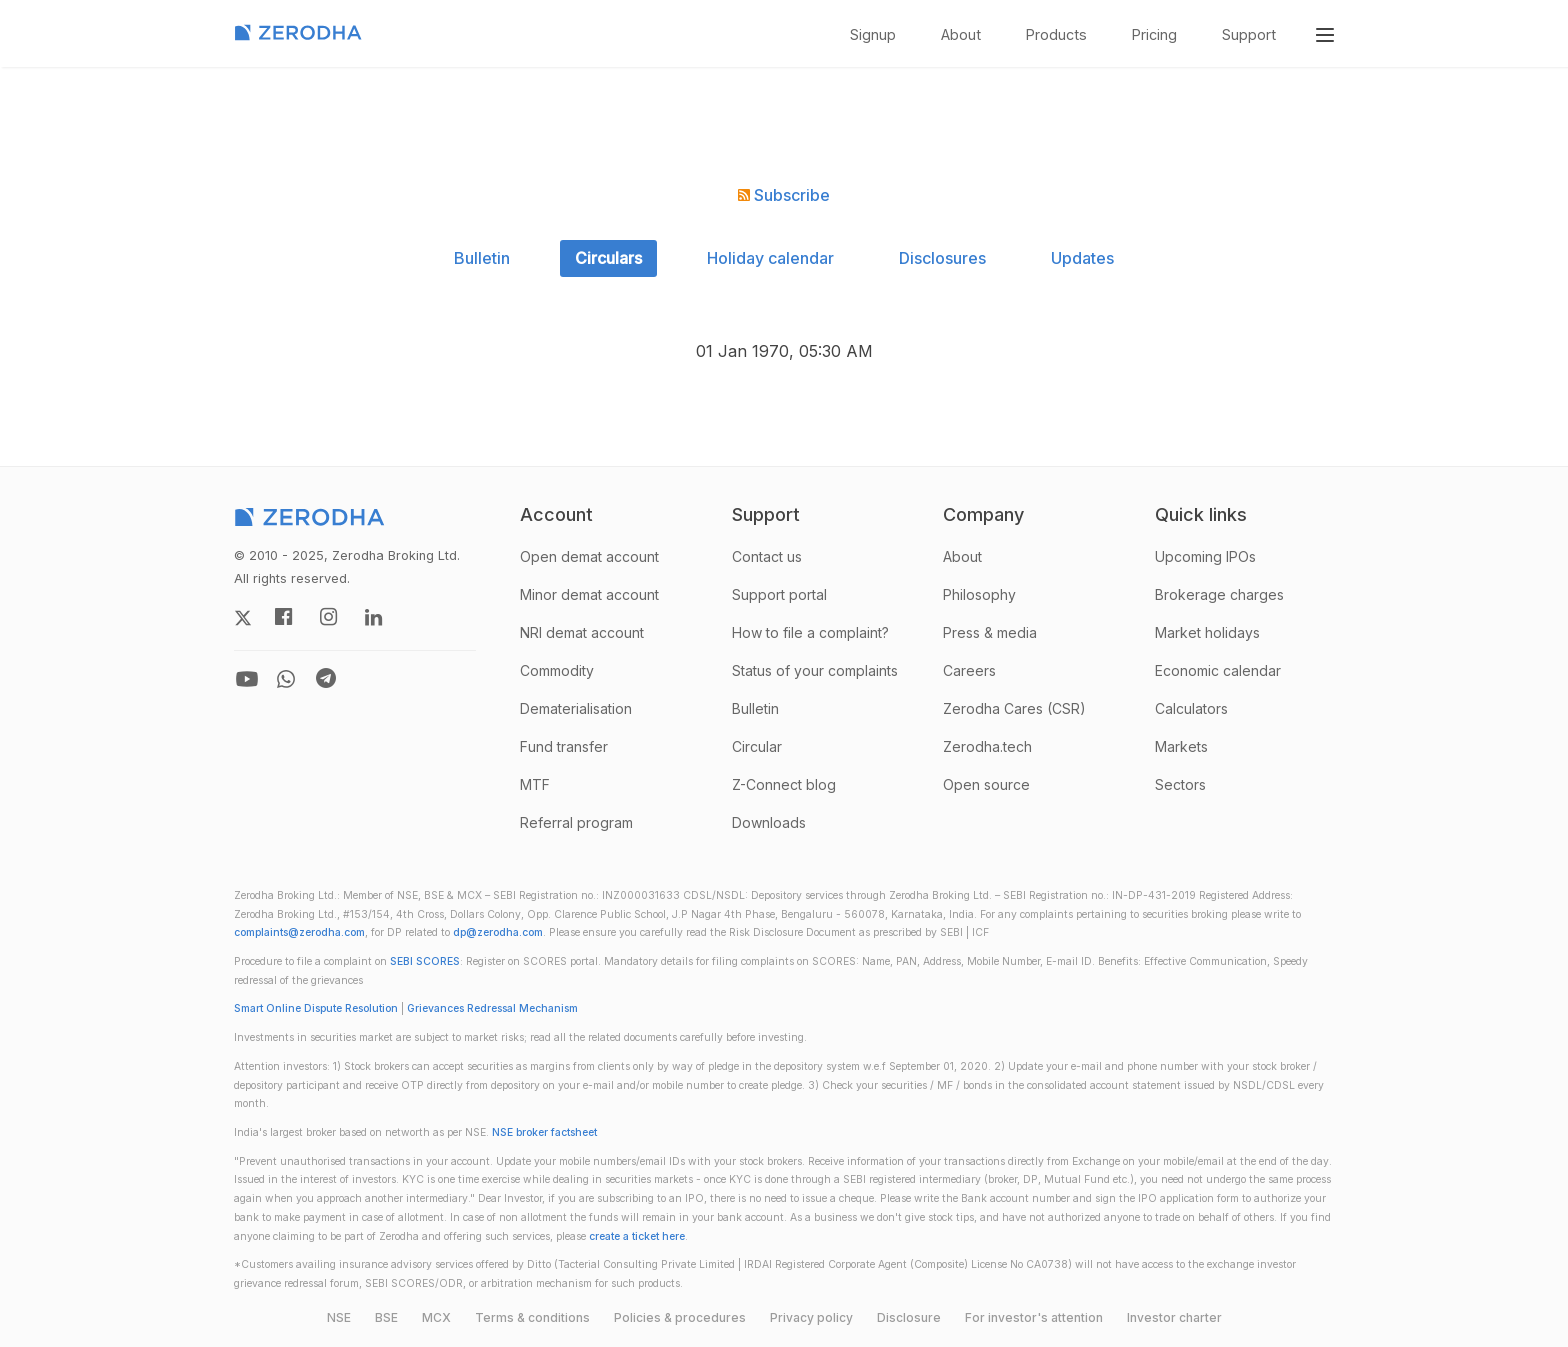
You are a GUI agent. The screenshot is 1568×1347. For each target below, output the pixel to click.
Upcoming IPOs (1205, 556)
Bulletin (482, 258)
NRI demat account (582, 632)
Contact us (767, 556)
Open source (986, 784)
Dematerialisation (576, 708)
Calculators (1191, 708)
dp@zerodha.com (498, 932)
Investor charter (1174, 1317)
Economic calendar (1218, 670)
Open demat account (589, 556)
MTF (535, 784)
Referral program (576, 822)
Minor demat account (589, 594)
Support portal (779, 594)
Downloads (769, 822)
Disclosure (909, 1317)
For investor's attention (1034, 1317)
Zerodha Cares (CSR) (1014, 708)
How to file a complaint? (810, 632)
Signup (873, 34)
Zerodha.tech (987, 746)
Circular (757, 746)
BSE (386, 1317)
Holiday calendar (770, 258)
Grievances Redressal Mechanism (492, 1008)
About (961, 34)
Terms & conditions (532, 1317)
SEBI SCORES (425, 961)
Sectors (1180, 784)
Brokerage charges (1219, 594)
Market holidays (1207, 632)
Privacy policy (811, 1317)
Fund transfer (564, 746)
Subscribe (784, 195)
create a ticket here (637, 1236)
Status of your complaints (815, 670)
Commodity (557, 670)
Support (1249, 34)
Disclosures (942, 258)
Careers (969, 670)
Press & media (990, 632)
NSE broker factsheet (544, 1132)
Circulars (608, 258)
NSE (339, 1317)
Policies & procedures (680, 1317)
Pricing (1154, 34)
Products (1056, 34)
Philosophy (979, 594)
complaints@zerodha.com (299, 932)
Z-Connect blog (784, 784)
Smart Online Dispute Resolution (316, 1008)
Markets (1181, 746)
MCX (436, 1317)
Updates (1082, 258)
